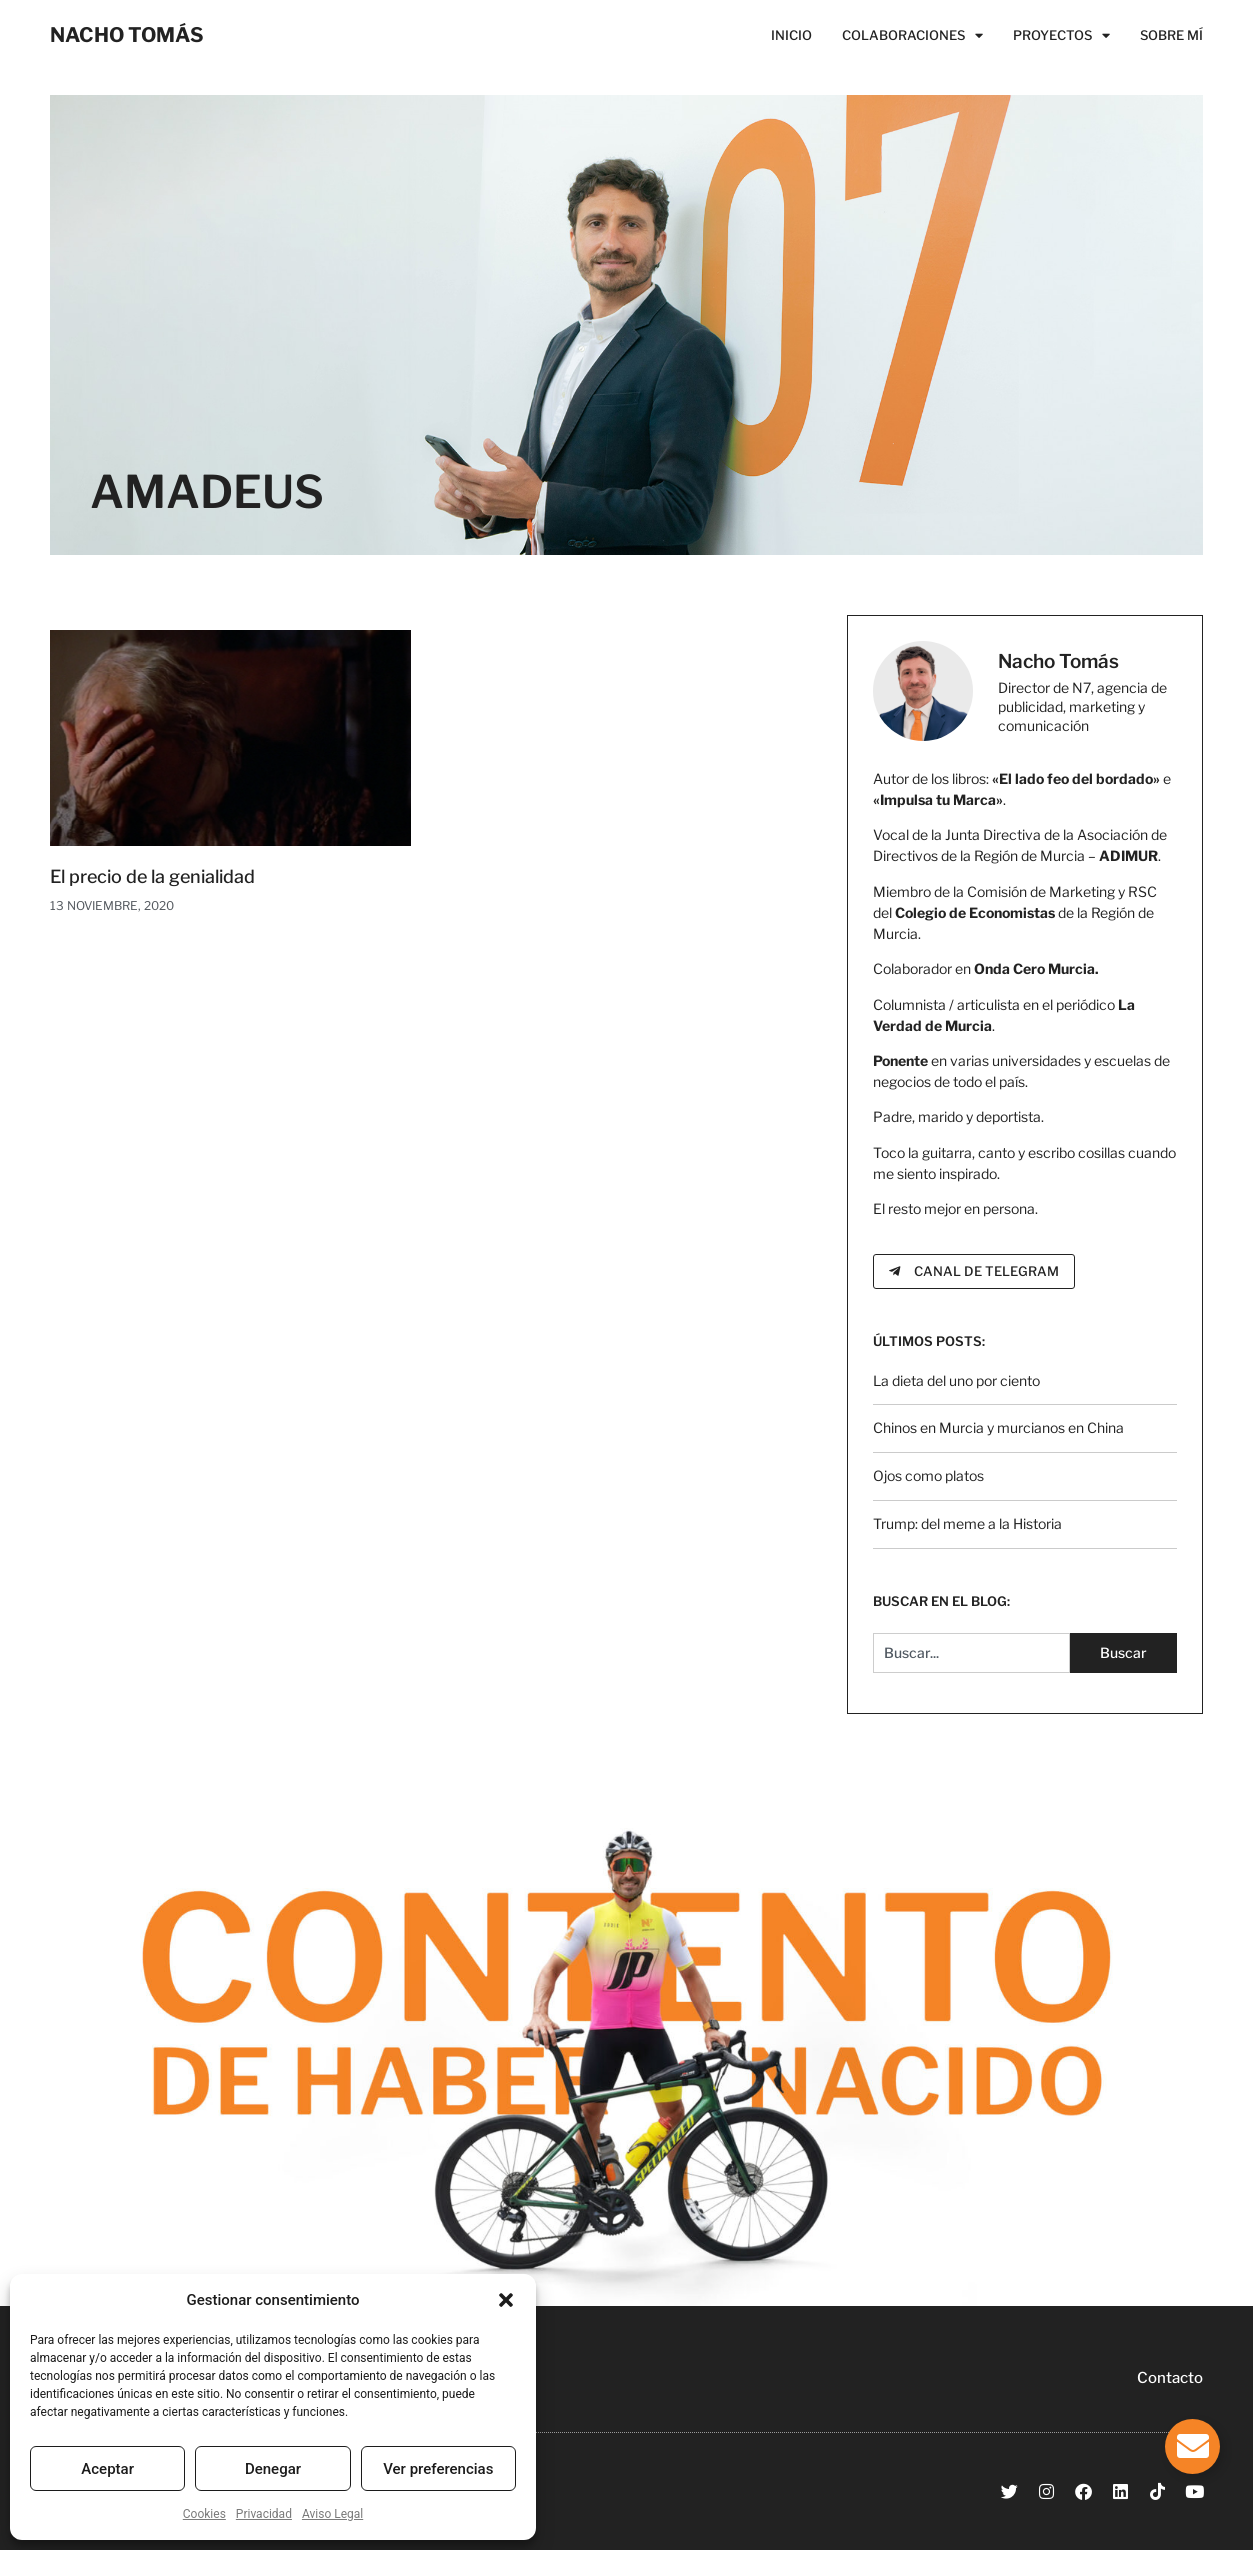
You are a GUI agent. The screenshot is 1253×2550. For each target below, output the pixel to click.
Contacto (1170, 2378)
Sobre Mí (1171, 35)
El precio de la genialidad (152, 876)
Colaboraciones (912, 35)
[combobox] (971, 1653)
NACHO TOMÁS (127, 35)
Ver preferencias (438, 2469)
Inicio (791, 35)
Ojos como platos (928, 1475)
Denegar (273, 2469)
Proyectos (1061, 35)
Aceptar (107, 2469)
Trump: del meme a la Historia (967, 1523)
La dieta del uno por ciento (956, 1380)
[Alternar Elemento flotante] (1192, 2446)
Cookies (204, 2514)
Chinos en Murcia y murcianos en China (998, 1427)
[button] (506, 2300)
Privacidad (264, 2514)
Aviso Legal (332, 2514)
